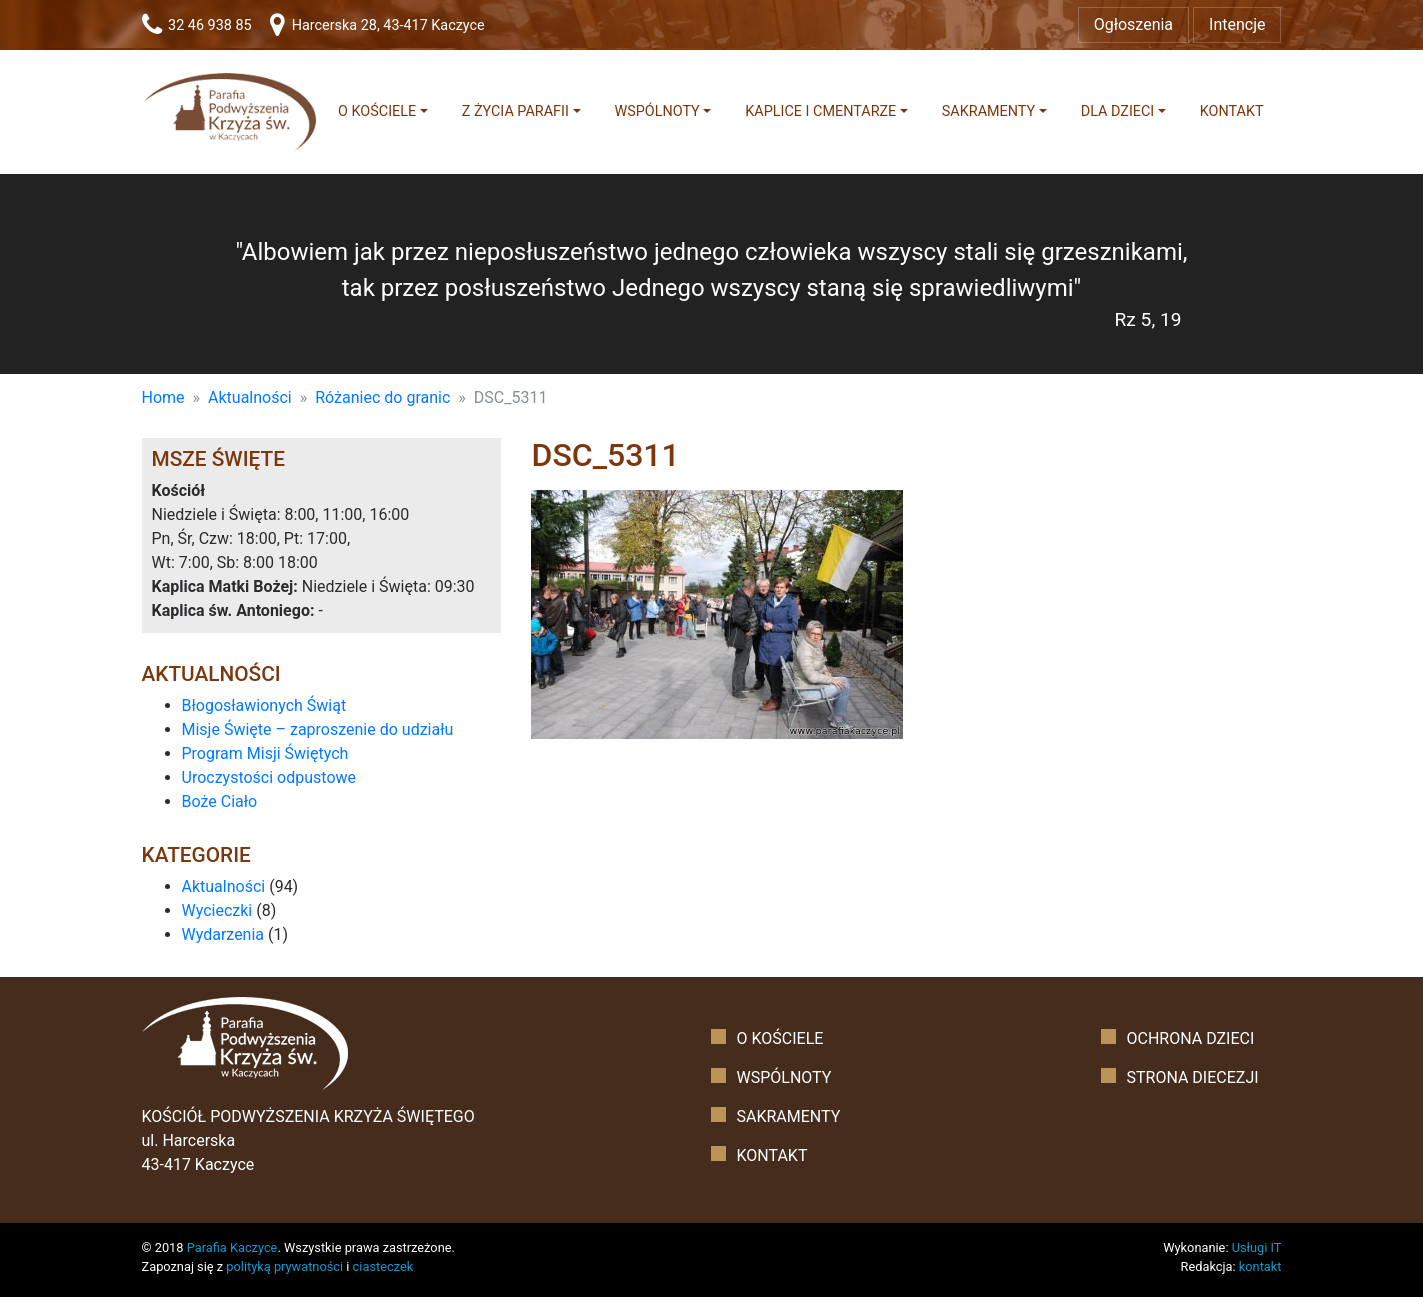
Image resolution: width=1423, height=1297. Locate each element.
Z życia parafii (515, 111)
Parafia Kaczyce (232, 1247)
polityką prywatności (284, 1266)
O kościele (377, 111)
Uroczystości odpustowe (269, 777)
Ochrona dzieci (1190, 1038)
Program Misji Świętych (265, 753)
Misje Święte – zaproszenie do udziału (318, 729)
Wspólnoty (656, 111)
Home (163, 397)
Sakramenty (988, 111)
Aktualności (250, 397)
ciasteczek (383, 1266)
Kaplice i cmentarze (820, 111)
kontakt (1260, 1266)
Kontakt (1232, 111)
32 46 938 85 (197, 25)
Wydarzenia (223, 934)
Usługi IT (1257, 1247)
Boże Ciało (220, 801)
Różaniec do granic (382, 397)
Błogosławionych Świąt (264, 705)
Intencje (1237, 24)
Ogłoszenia (1133, 24)
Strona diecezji (1192, 1077)
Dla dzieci (1118, 111)
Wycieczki (217, 910)
